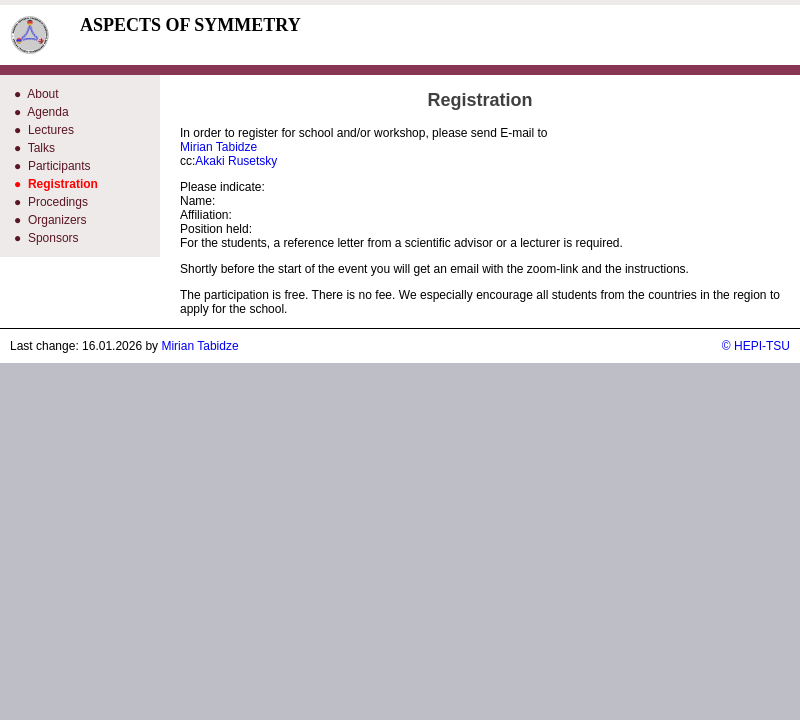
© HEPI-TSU (756, 346)
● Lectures (44, 130)
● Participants (52, 166)
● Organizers (50, 220)
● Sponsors (46, 238)
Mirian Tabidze (218, 147)
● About (36, 94)
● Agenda (41, 112)
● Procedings (51, 202)
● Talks (34, 148)
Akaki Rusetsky (236, 161)
